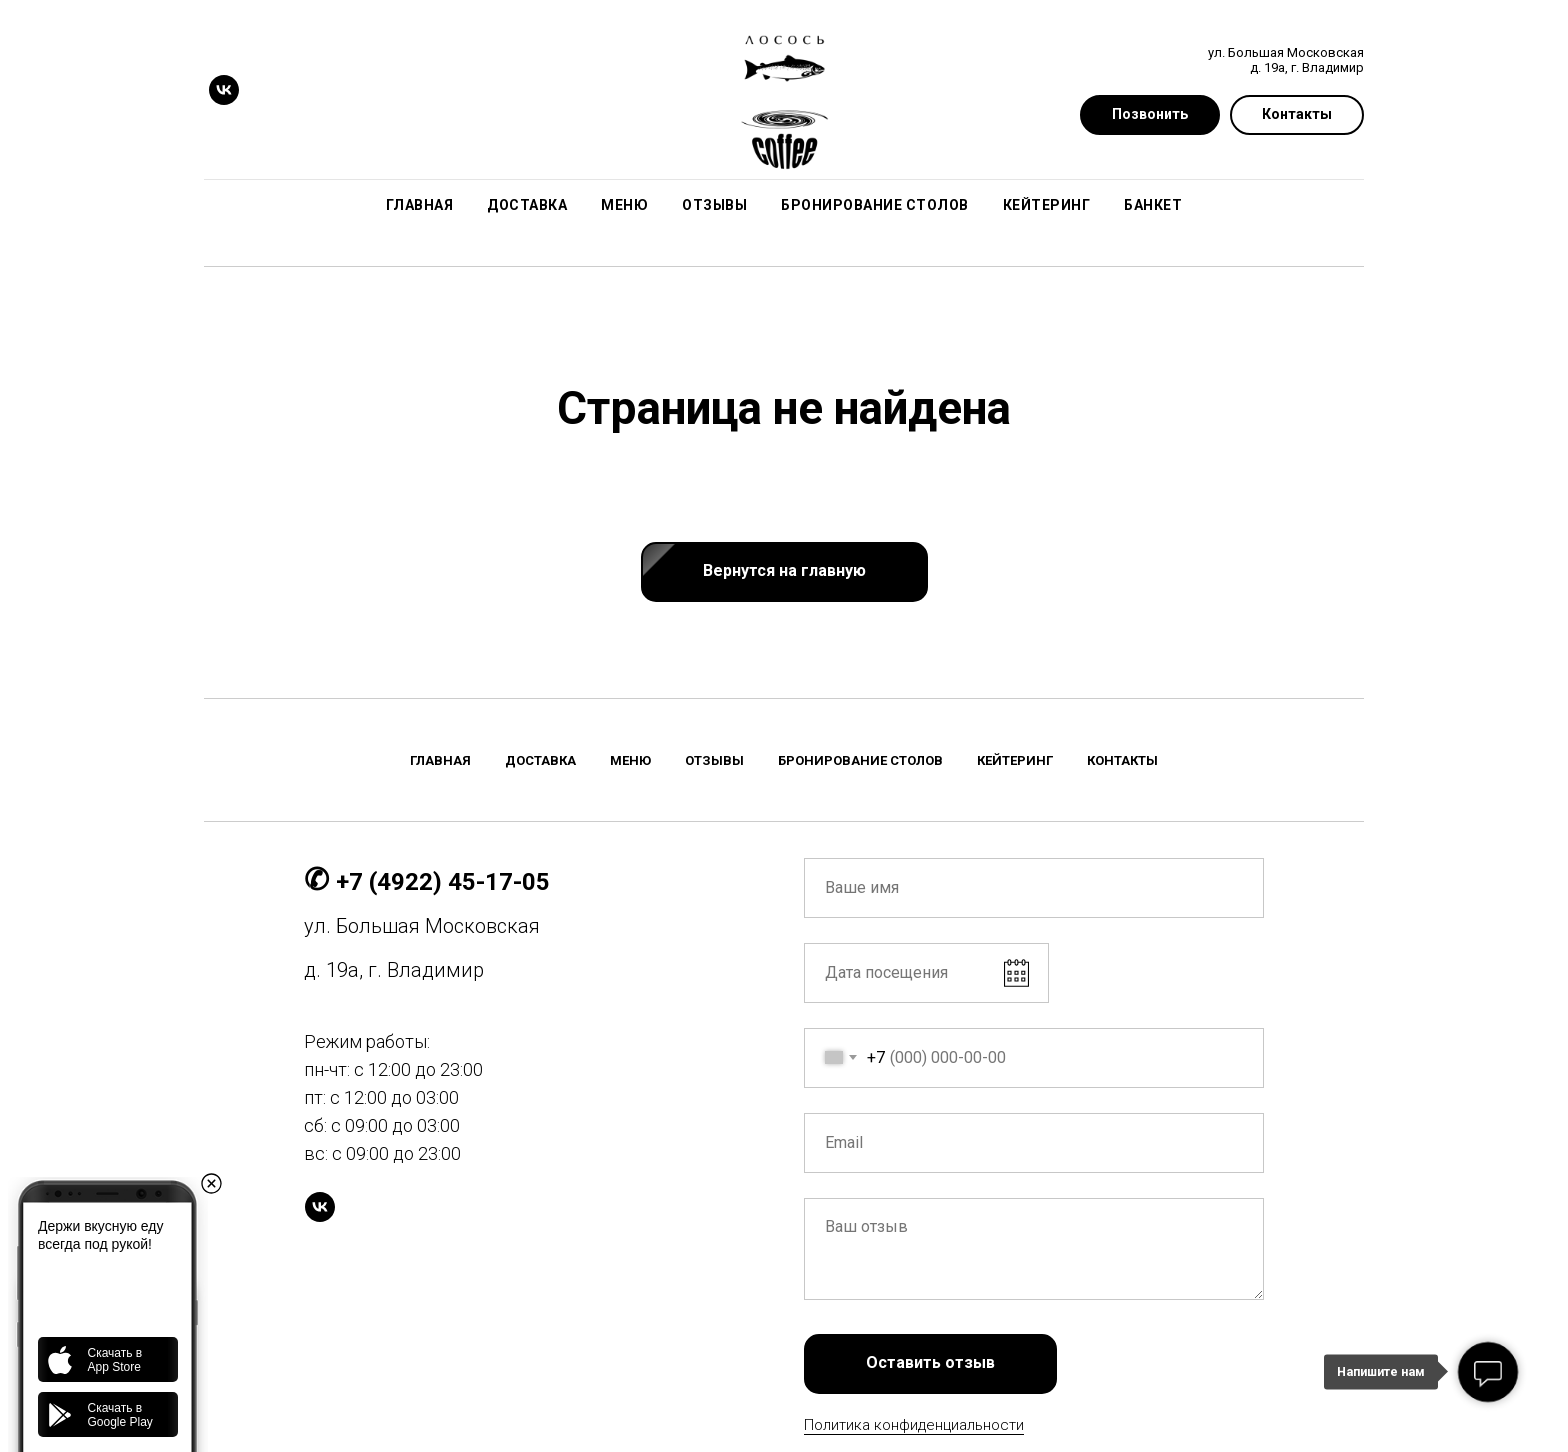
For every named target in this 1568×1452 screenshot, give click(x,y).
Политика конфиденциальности (914, 1425)
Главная (420, 205)
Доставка (527, 205)
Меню (624, 205)
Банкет (1153, 205)
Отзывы (714, 205)
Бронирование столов (875, 205)
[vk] (224, 90)
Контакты (1122, 760)
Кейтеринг (1047, 205)
